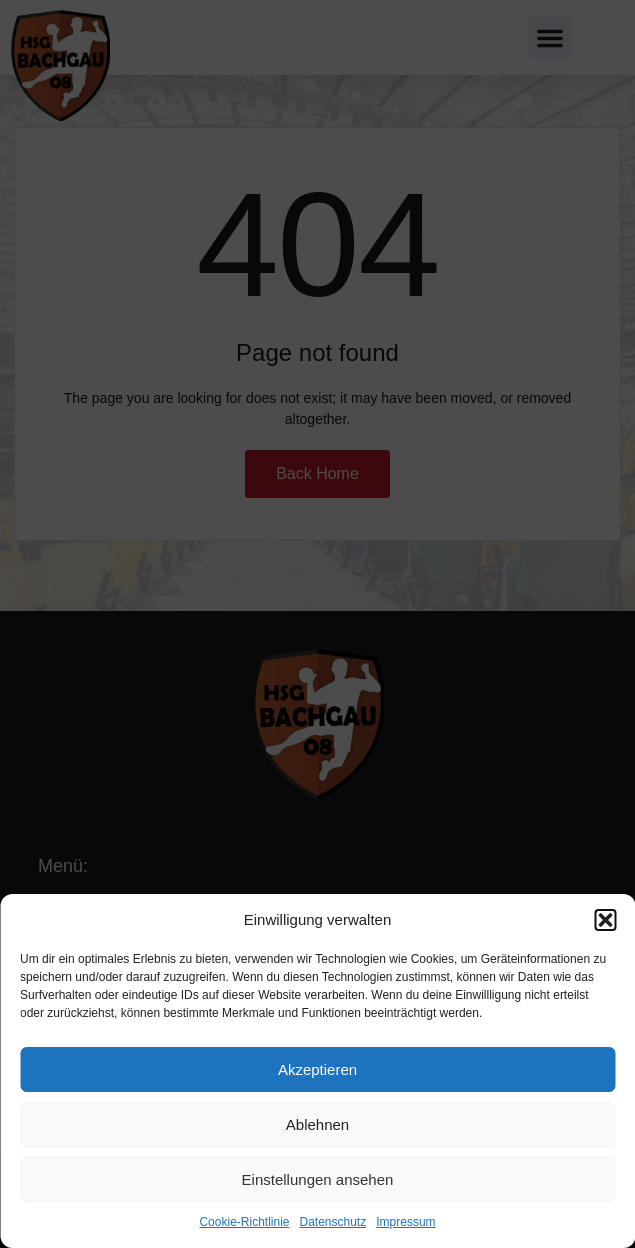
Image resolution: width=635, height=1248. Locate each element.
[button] (605, 920)
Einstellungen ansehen (318, 1179)
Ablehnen (317, 1124)
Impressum (405, 1222)
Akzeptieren (317, 1069)
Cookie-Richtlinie (244, 1222)
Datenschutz (333, 1222)
